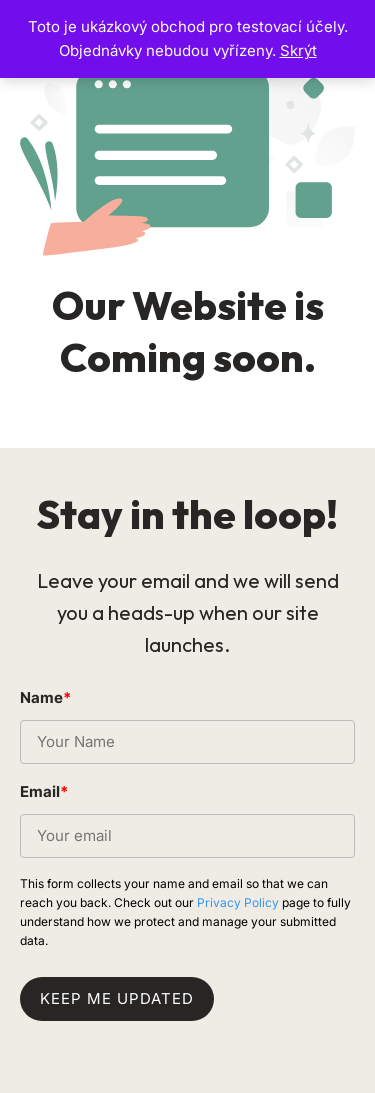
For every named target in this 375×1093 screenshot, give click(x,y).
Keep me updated (117, 998)
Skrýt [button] (298, 50)
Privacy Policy (238, 902)
